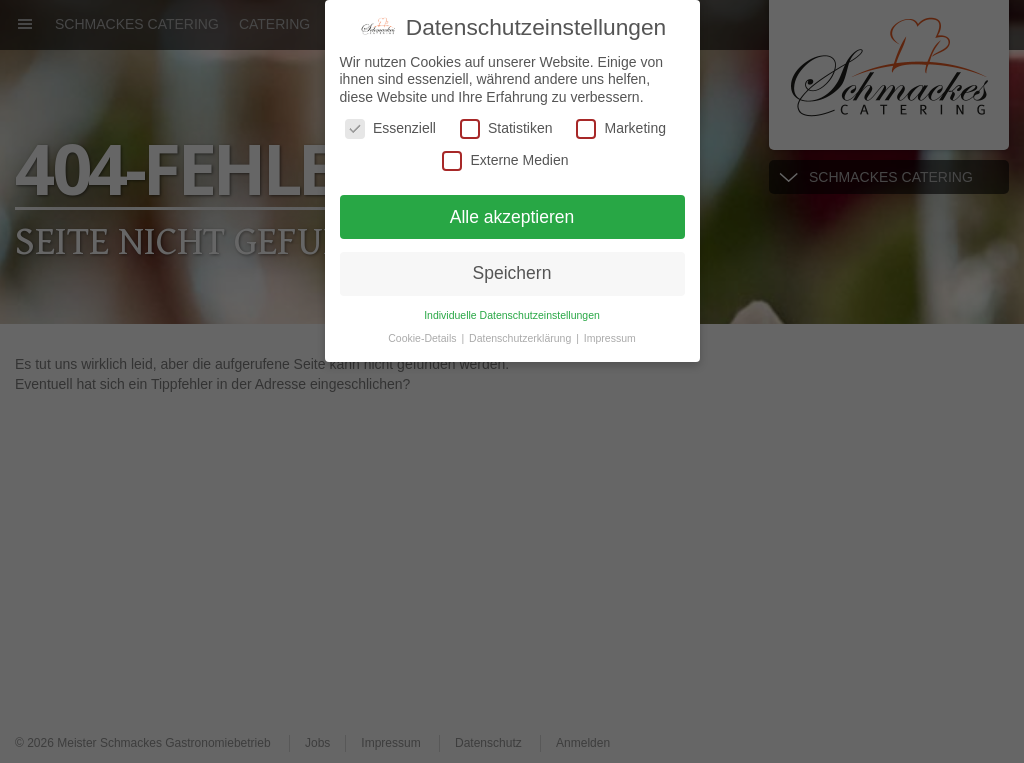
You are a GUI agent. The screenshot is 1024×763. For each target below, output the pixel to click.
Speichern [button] (512, 273)
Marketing (620, 127)
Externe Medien (505, 159)
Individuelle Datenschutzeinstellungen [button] (512, 314)
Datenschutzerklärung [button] (521, 337)
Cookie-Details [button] (423, 337)
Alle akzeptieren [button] (512, 216)
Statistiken (506, 127)
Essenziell (390, 127)
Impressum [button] (610, 337)
